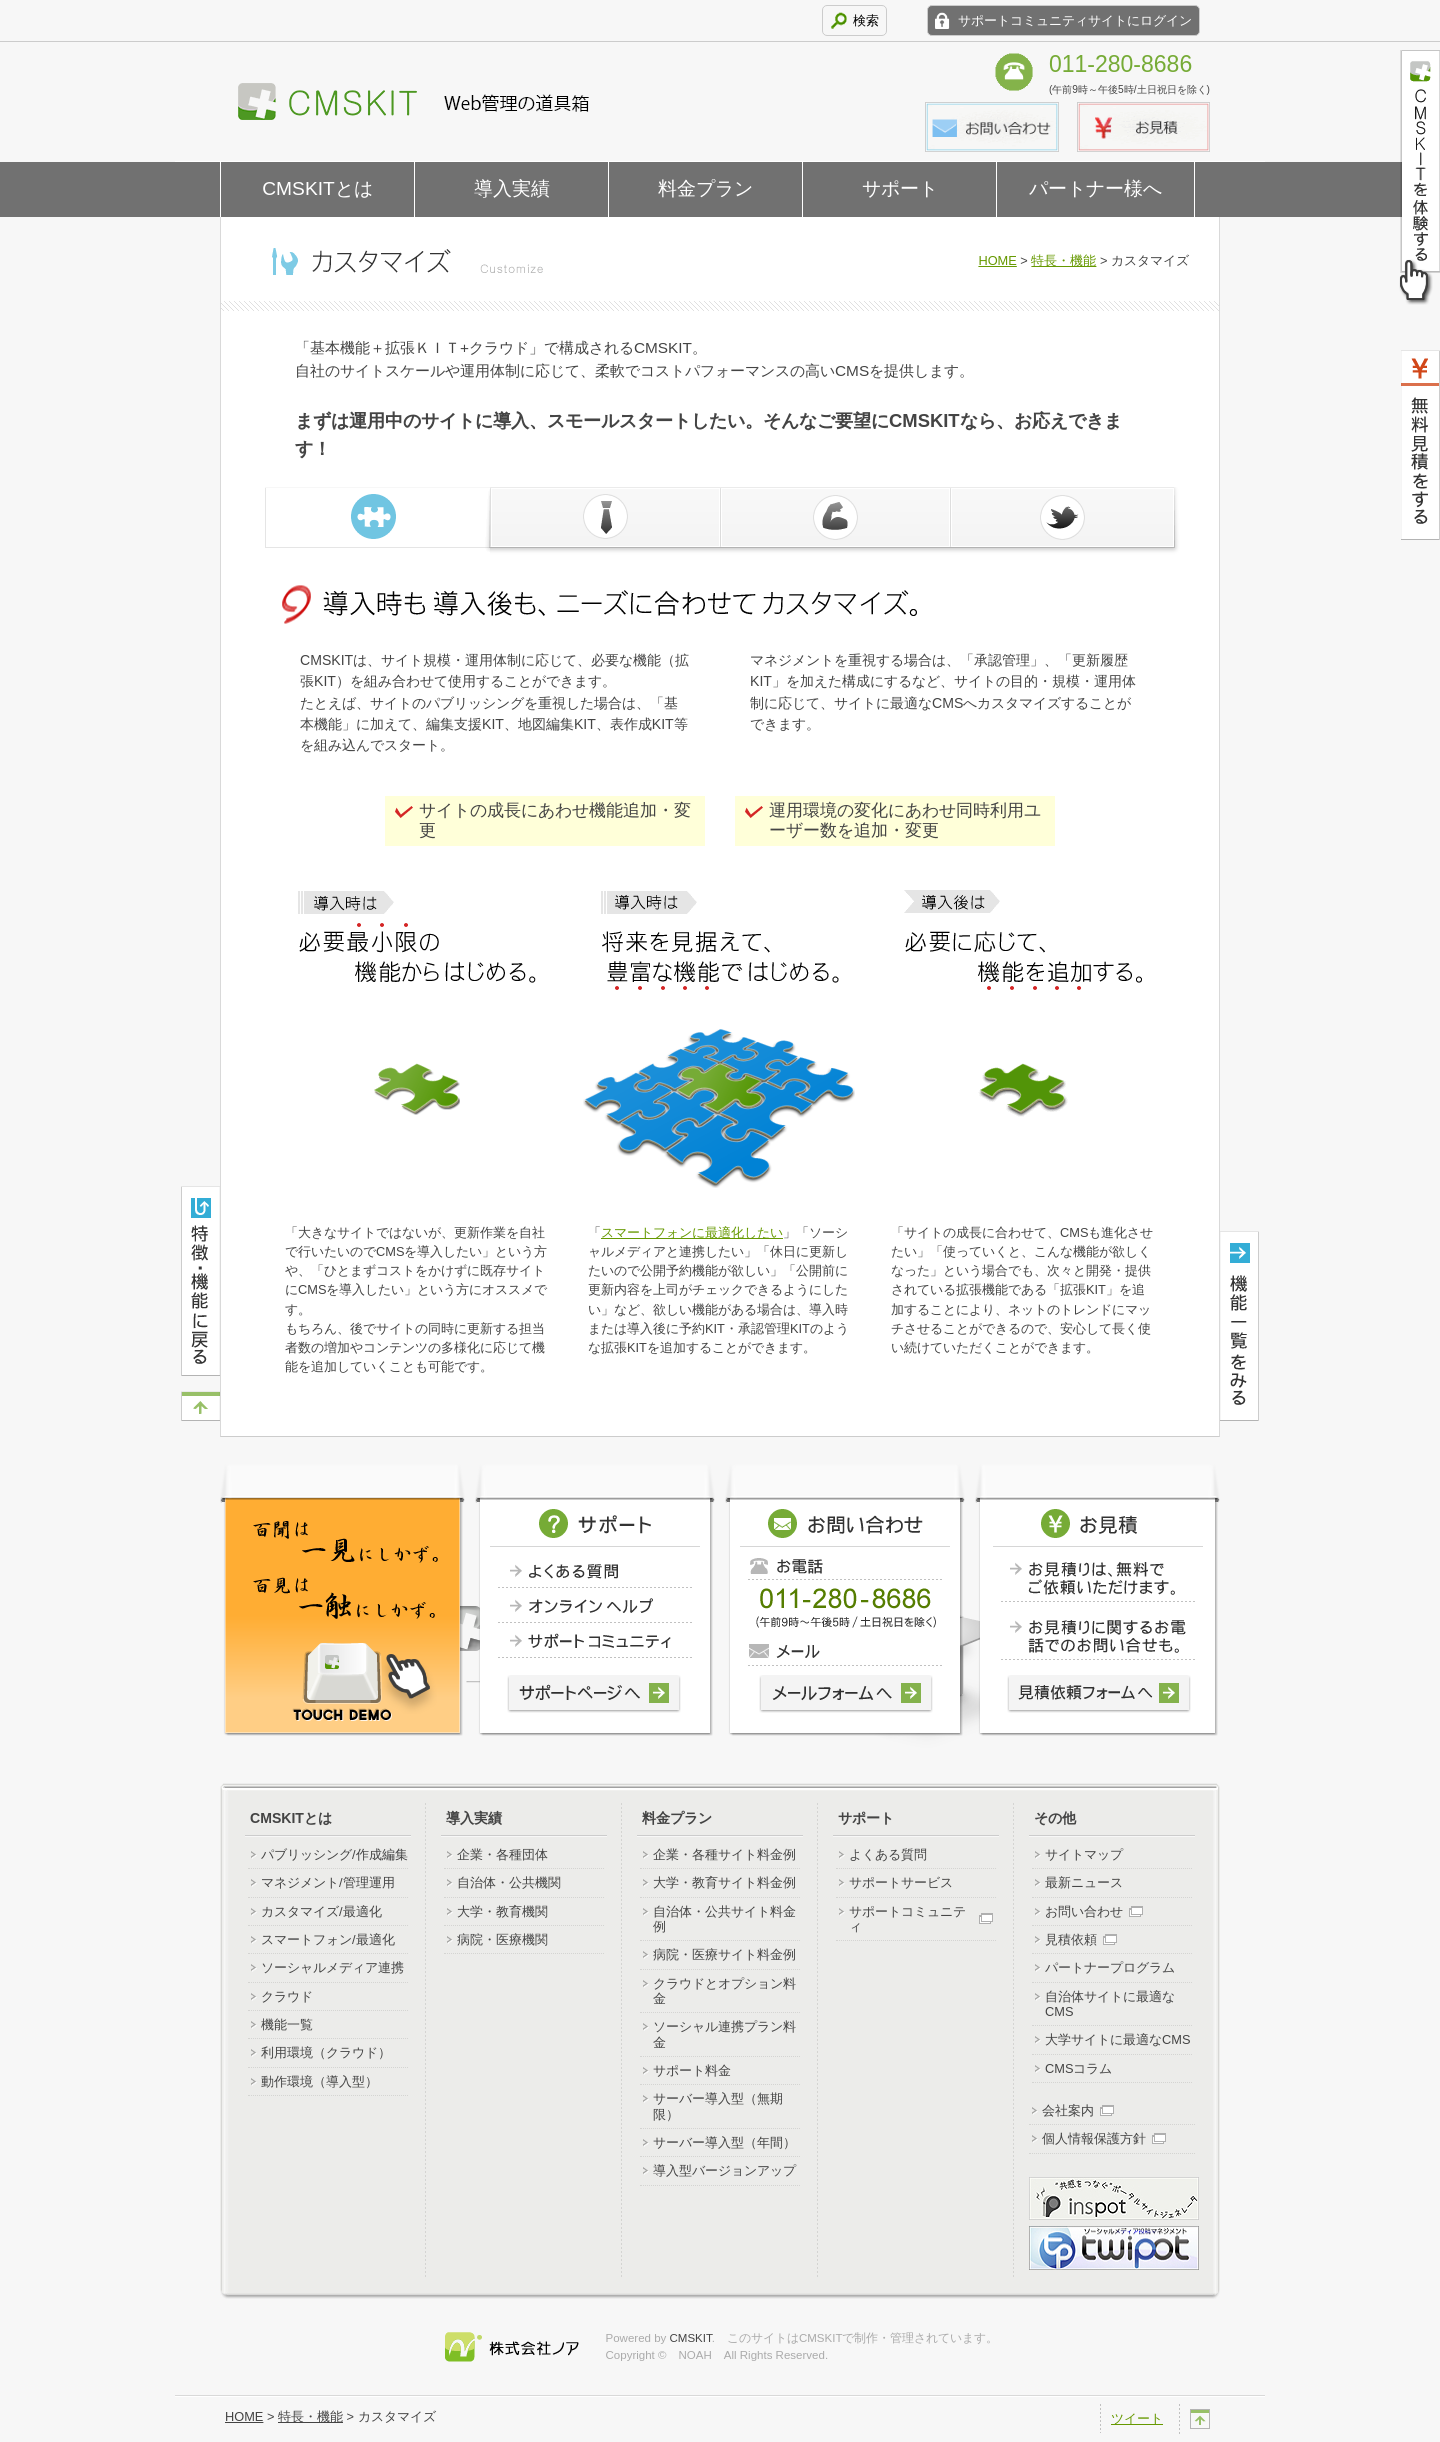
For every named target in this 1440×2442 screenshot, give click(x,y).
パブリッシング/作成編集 (334, 1854)
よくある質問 (888, 1854)
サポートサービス (901, 1882)
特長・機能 (1063, 260)
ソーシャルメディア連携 (332, 1967)
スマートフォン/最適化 (328, 1939)
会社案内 (1068, 2110)
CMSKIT (691, 2338)
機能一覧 (287, 2024)
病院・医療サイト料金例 (724, 1954)
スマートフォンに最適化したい (692, 1232)
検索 (866, 20)
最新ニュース (1084, 1882)
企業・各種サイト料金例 (724, 1854)
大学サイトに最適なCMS (1117, 2039)
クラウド (287, 1996)
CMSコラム (1078, 2068)
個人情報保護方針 (1094, 2138)
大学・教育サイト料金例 (724, 1882)
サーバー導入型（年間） (724, 2142)
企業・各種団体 (502, 1854)
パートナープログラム (1110, 1967)
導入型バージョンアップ (724, 2170)
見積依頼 (1071, 1939)
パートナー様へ (1095, 188)
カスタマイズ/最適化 (321, 1911)
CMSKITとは (317, 188)
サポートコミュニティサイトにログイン (1075, 20)
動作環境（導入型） (319, 2081)
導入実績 (512, 188)
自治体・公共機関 (509, 1882)
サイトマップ (1084, 1854)
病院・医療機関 (502, 1939)
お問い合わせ (1084, 1911)
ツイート (1137, 2418)
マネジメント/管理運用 (328, 1882)
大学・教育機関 (502, 1911)
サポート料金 (692, 2070)
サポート (900, 188)
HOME (997, 260)
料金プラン (705, 188)
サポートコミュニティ (907, 1919)
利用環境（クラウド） (326, 2052)
